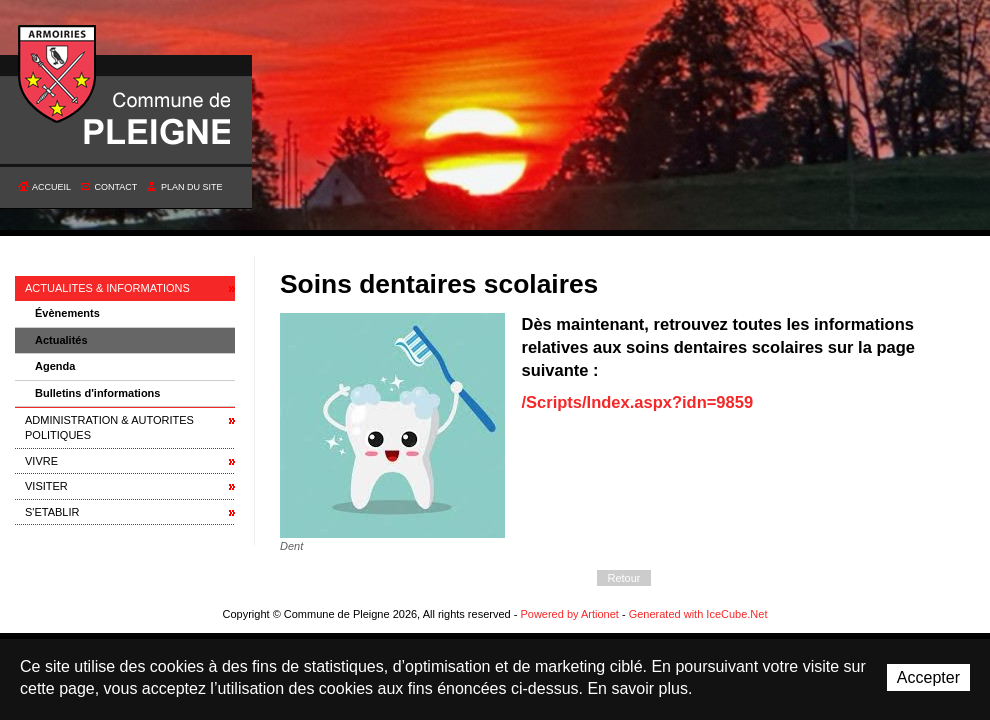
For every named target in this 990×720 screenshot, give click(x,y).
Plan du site (192, 187)
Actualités (61, 340)
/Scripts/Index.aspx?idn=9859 (638, 402)
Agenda (55, 366)
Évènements (67, 313)
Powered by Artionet (569, 614)
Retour (623, 578)
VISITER (46, 486)
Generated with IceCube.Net (698, 614)
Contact (116, 187)
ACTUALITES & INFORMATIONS (107, 288)
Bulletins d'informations (97, 393)
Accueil (51, 187)
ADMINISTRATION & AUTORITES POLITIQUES (109, 427)
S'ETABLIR (52, 512)
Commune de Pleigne (58, 75)
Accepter (928, 677)
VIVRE (41, 461)
